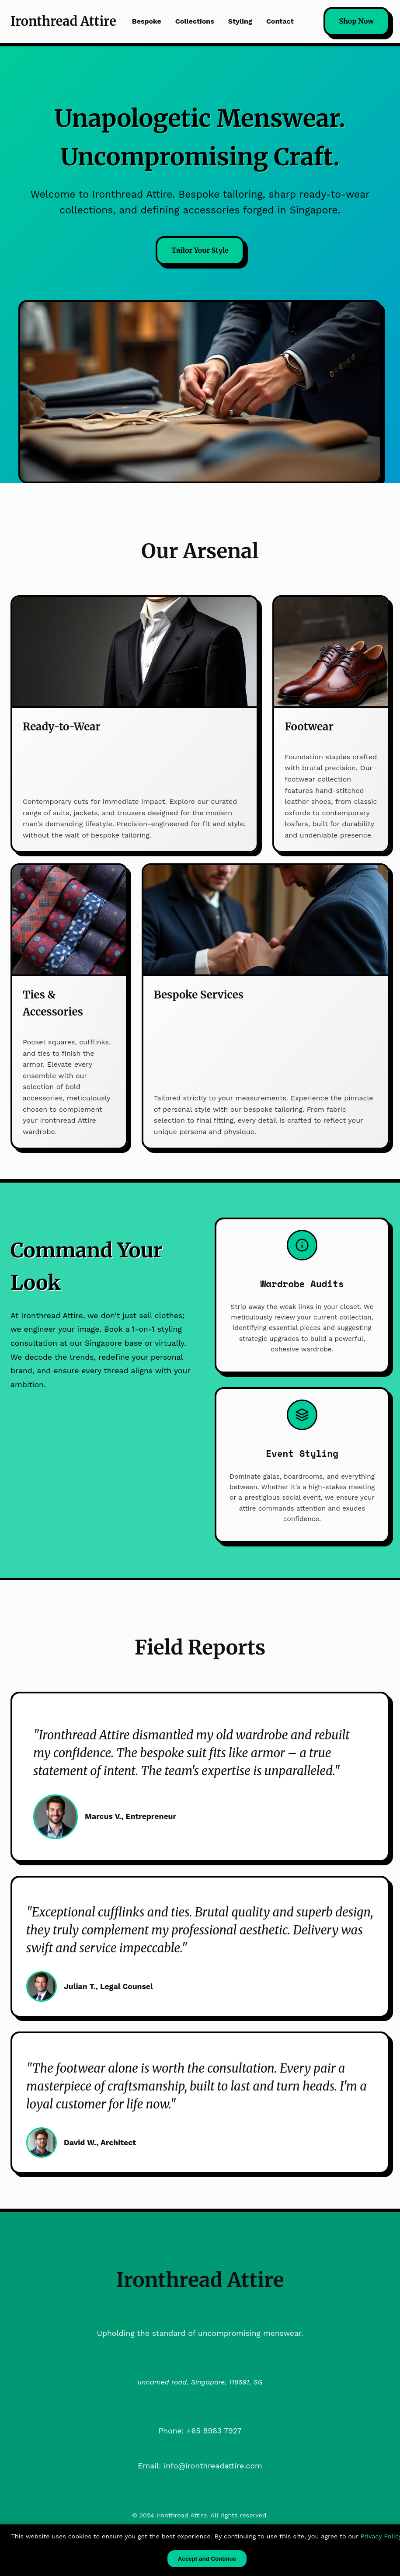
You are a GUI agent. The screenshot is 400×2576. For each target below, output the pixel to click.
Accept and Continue (207, 2558)
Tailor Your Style (200, 250)
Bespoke (146, 21)
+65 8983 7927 (214, 2430)
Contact (280, 21)
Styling (240, 21)
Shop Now (356, 21)
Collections (194, 21)
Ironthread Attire (63, 21)
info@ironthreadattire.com (213, 2465)
